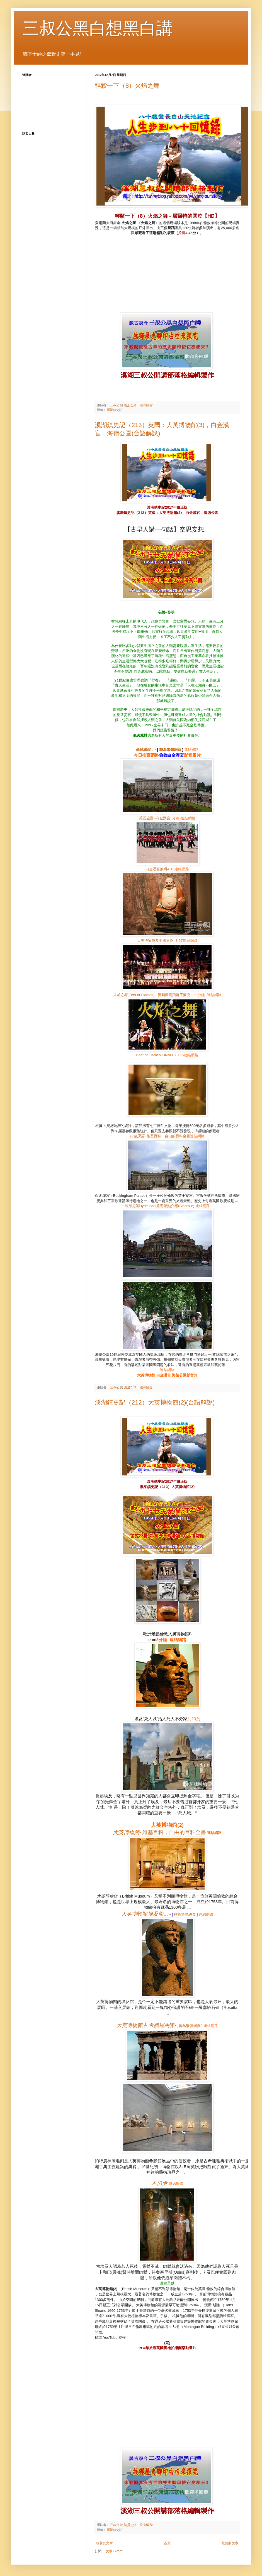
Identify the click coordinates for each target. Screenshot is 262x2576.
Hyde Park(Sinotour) (160, 1206)
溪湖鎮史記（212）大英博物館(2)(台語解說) (155, 1402)
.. (156, 940)
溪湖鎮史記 (114, 409)
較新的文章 (104, 2543)
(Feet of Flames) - (153, 995)
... (144, 1914)
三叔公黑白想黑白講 (97, 28)
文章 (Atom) (114, 2551)
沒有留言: (147, 405)
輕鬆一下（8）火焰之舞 (127, 85)
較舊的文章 (230, 2543)
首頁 (167, 2543)
